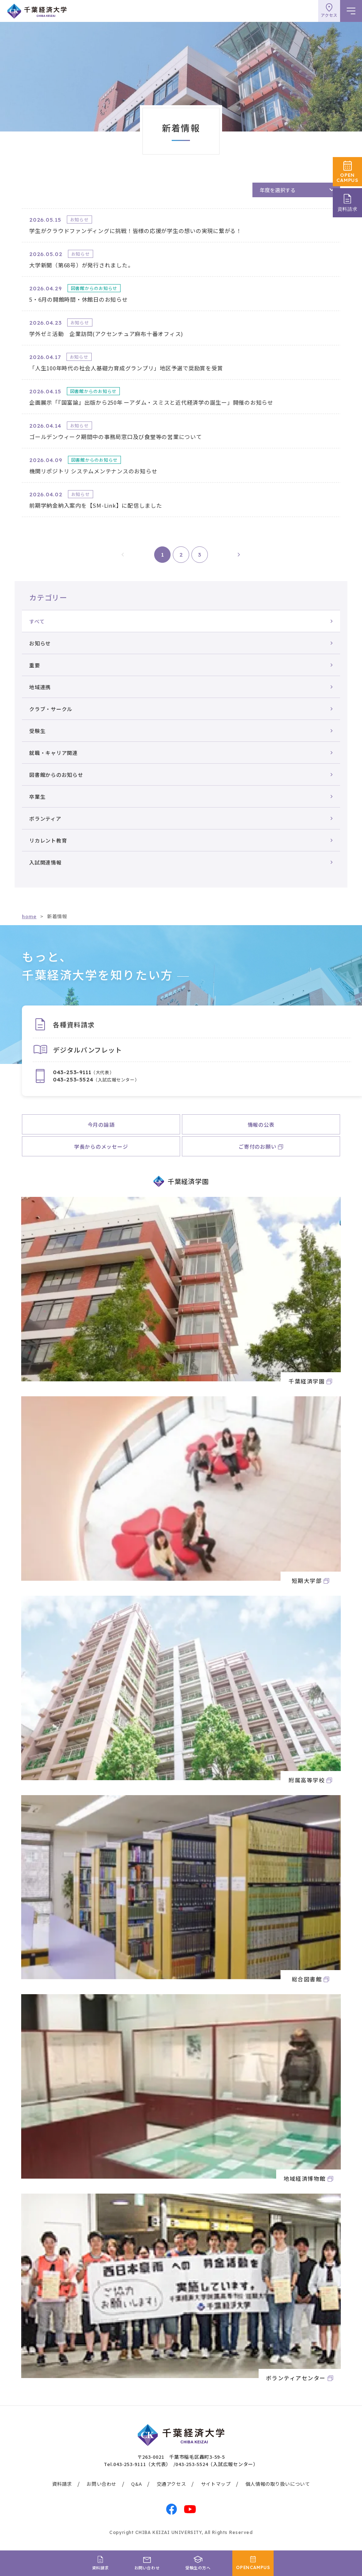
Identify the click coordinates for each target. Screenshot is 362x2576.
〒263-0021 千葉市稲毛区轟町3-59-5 (181, 2456)
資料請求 (62, 2483)
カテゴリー (48, 597)
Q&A (136, 2483)
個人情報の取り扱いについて (277, 2483)
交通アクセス (171, 2483)
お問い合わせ (102, 2483)
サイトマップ (216, 2483)
